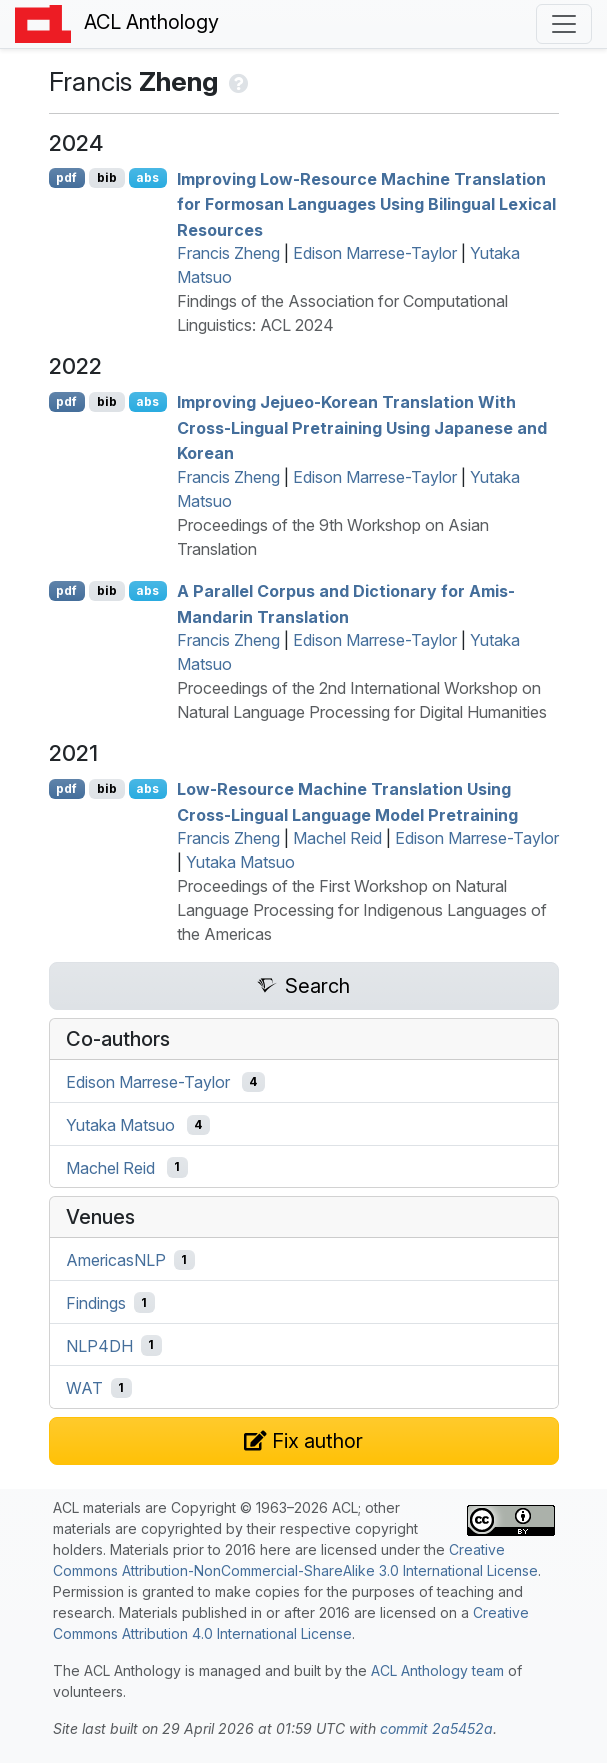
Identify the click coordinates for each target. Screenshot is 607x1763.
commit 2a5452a (436, 1728)
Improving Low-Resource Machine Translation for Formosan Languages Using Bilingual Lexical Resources (366, 203)
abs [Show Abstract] (147, 177)
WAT (84, 1388)
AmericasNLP (116, 1260)
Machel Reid (337, 838)
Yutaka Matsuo (240, 862)
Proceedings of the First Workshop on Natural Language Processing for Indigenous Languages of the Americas (362, 910)
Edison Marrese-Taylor (375, 253)
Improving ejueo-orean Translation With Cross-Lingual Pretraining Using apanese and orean (362, 427)
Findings (96, 1303)
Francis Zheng (228, 253)
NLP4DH (99, 1345)
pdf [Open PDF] (66, 177)
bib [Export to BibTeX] (107, 177)
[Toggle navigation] (564, 24)
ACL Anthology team (437, 1670)
